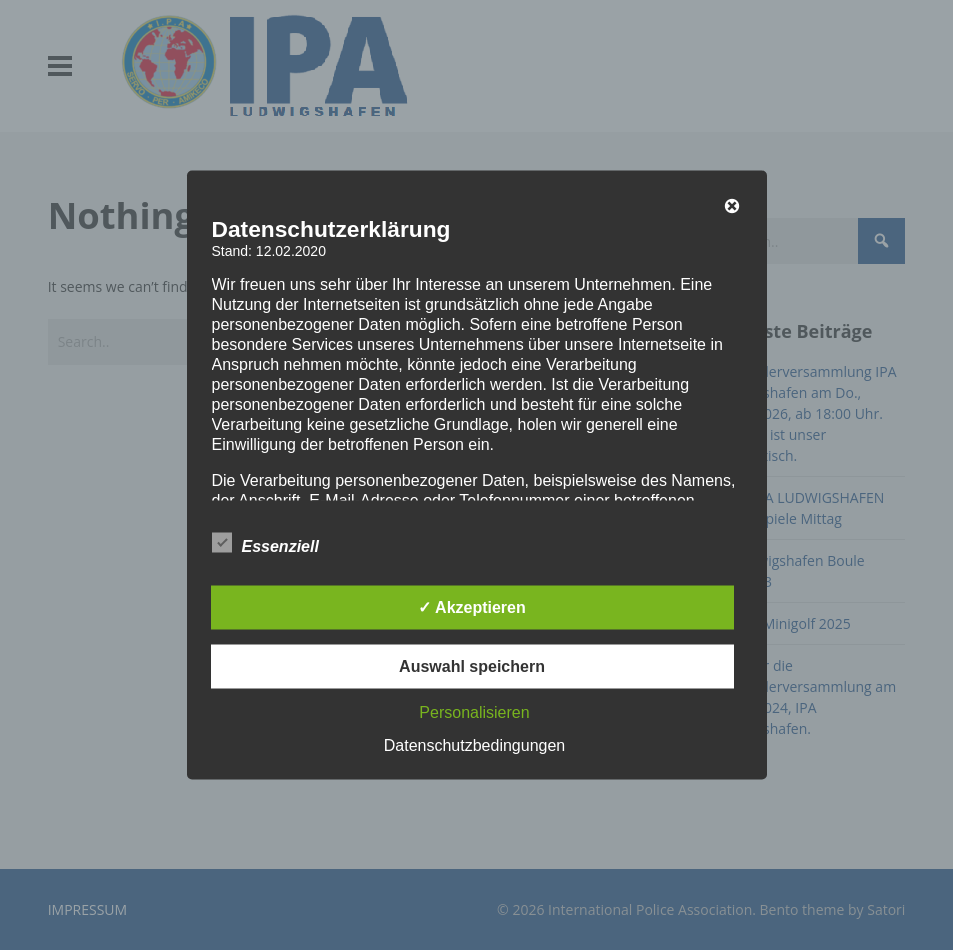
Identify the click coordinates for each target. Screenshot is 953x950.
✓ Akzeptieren (472, 607)
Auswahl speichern (472, 666)
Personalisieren (474, 712)
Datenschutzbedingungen (474, 745)
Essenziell (265, 543)
